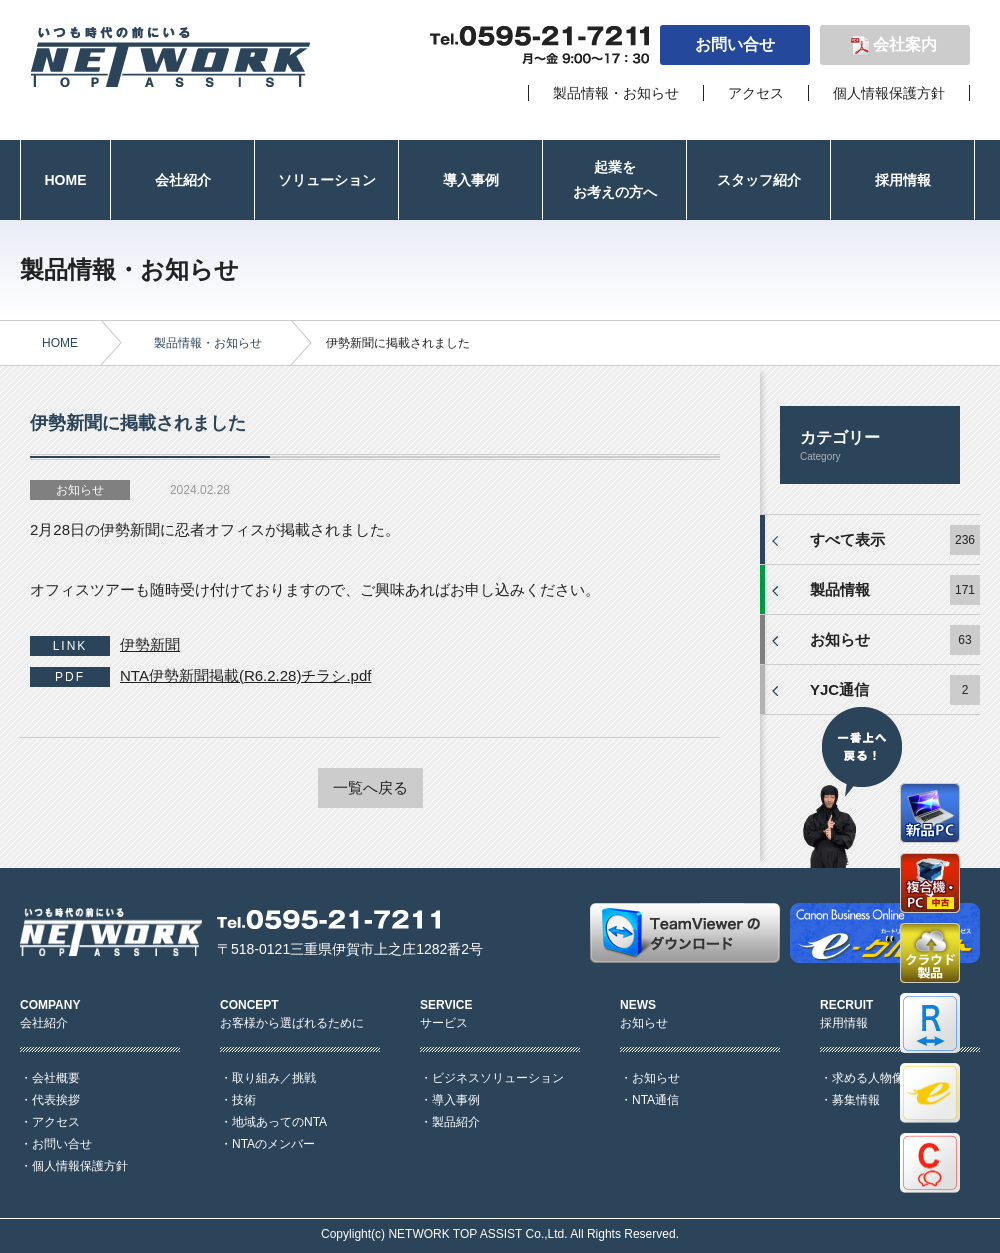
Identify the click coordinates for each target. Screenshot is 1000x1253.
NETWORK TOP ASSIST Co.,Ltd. (477, 1234)
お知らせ (840, 639)
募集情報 (856, 1100)
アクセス (756, 93)
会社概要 (56, 1078)
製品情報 (840, 589)
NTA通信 (655, 1100)
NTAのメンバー (273, 1144)
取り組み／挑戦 (274, 1078)
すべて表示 (847, 539)
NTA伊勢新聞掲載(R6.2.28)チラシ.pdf (245, 675)
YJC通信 (839, 689)
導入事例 (456, 1100)
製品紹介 (456, 1122)
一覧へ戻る (370, 787)
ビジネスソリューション (498, 1078)
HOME (60, 343)
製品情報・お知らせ (616, 93)
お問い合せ (735, 44)
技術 (244, 1100)
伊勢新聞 (150, 644)
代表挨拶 (56, 1100)
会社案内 (905, 44)
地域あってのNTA (279, 1122)
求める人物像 (868, 1078)
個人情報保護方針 (889, 93)
